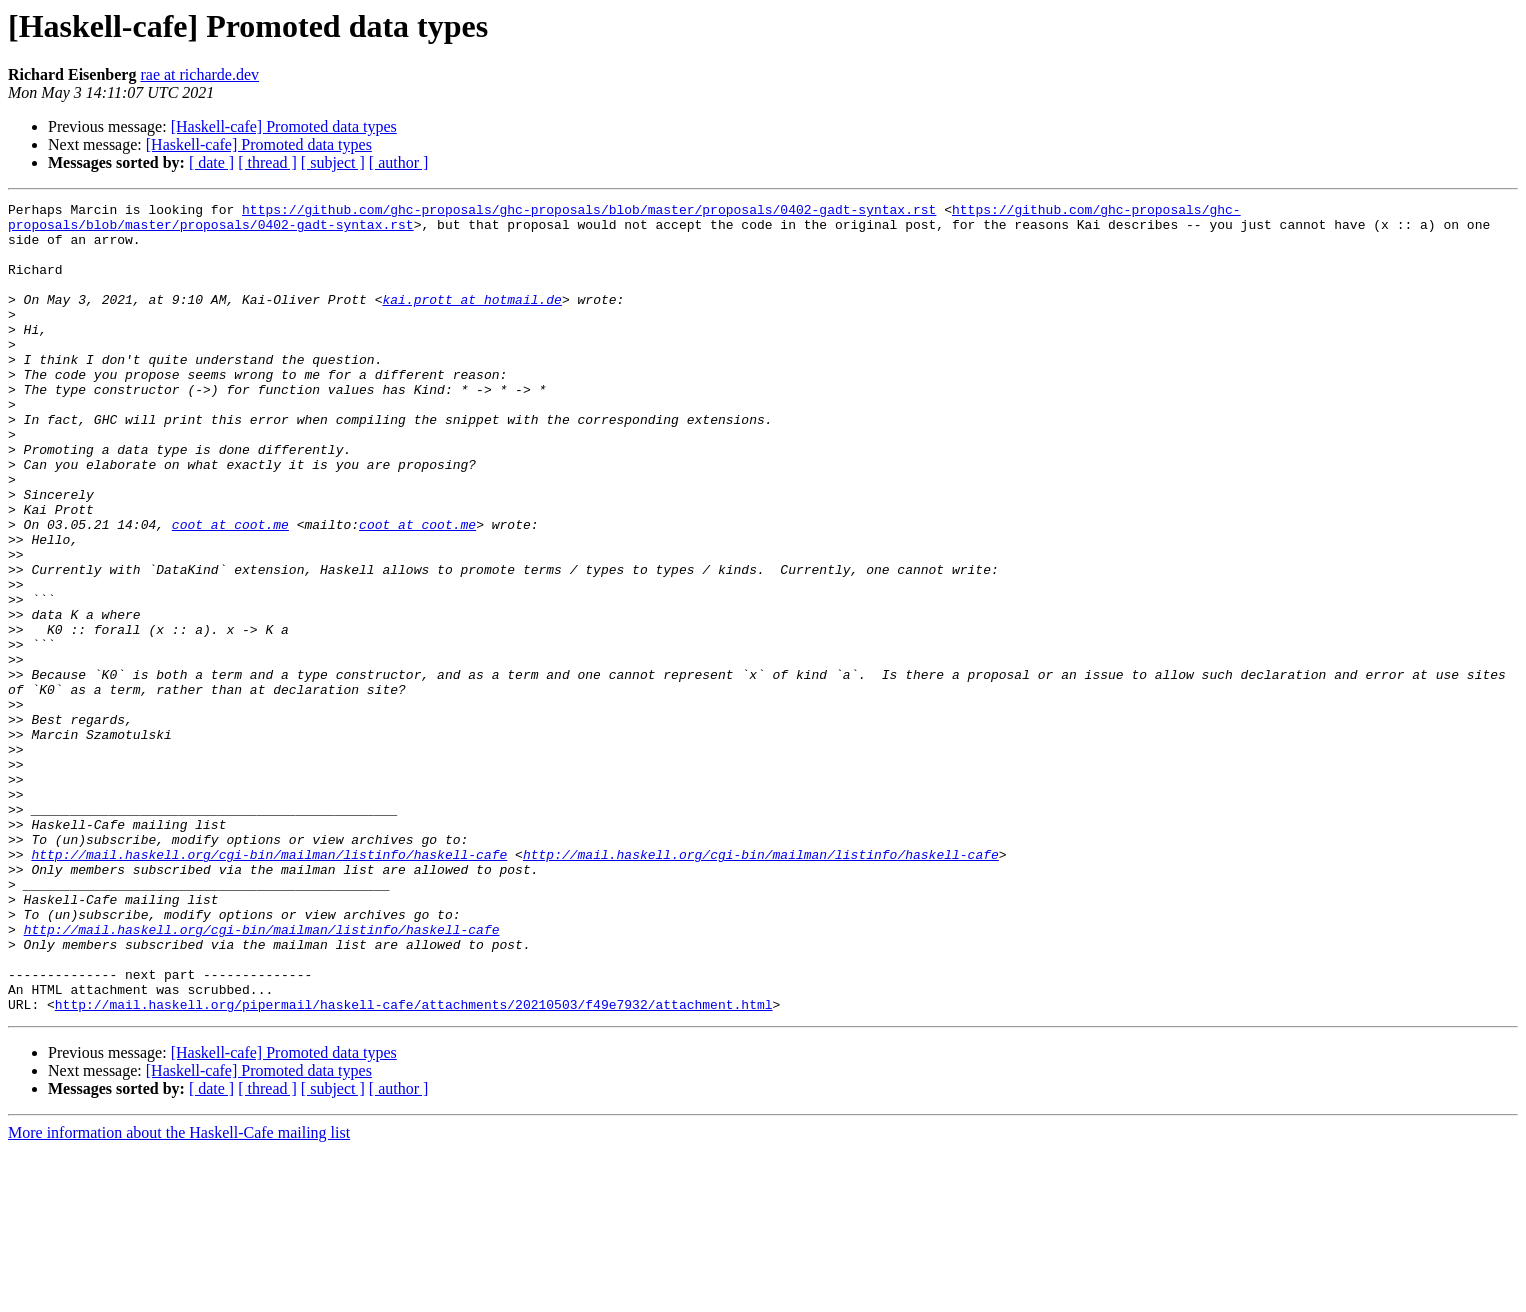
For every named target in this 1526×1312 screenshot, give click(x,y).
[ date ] (211, 162)
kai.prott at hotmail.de (471, 320)
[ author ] (399, 162)
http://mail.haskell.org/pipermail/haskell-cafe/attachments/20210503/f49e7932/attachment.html (414, 1166)
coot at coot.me (230, 590)
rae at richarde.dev (199, 74)
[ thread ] (267, 162)
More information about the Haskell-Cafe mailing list (179, 1294)
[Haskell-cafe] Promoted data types (284, 126)
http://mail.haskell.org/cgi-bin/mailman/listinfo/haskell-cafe (269, 986)
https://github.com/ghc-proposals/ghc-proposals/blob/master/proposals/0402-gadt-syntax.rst (589, 212)
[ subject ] (333, 162)
